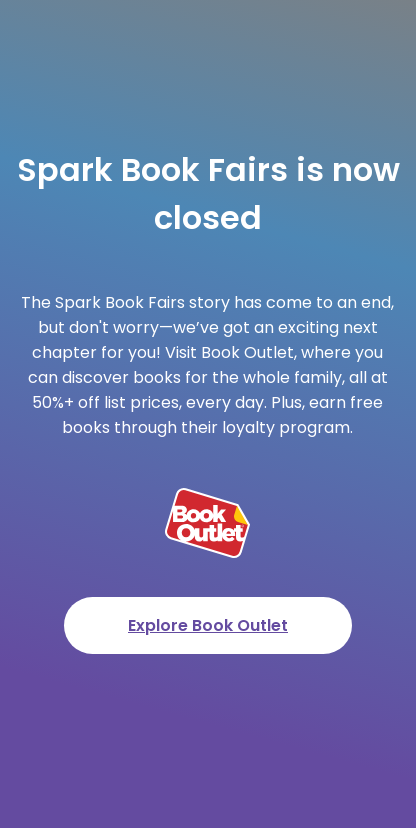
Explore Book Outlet (208, 625)
